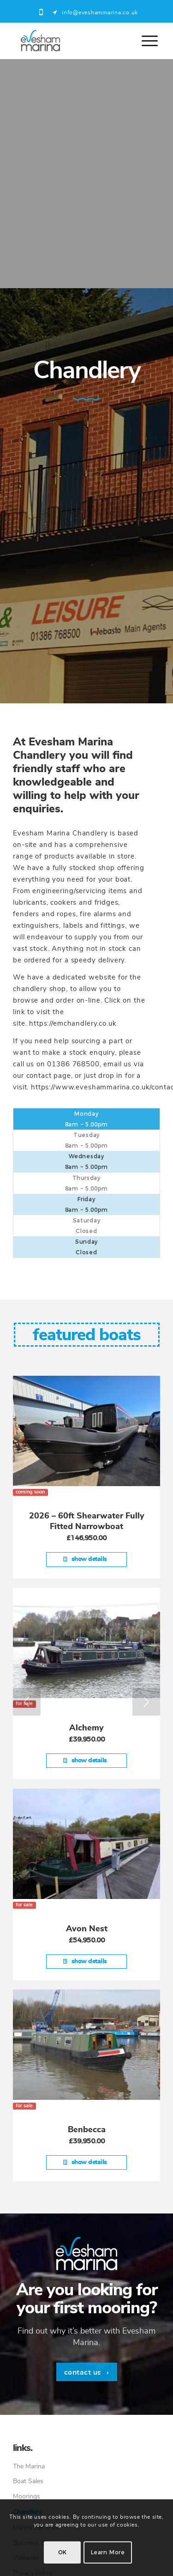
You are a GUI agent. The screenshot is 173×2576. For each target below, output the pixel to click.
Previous (27, 1702)
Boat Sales (28, 2481)
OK (62, 2552)
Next (146, 1702)
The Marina (29, 2466)
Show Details (85, 1559)
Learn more (108, 2552)
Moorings (26, 2496)
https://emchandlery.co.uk (72, 1023)
